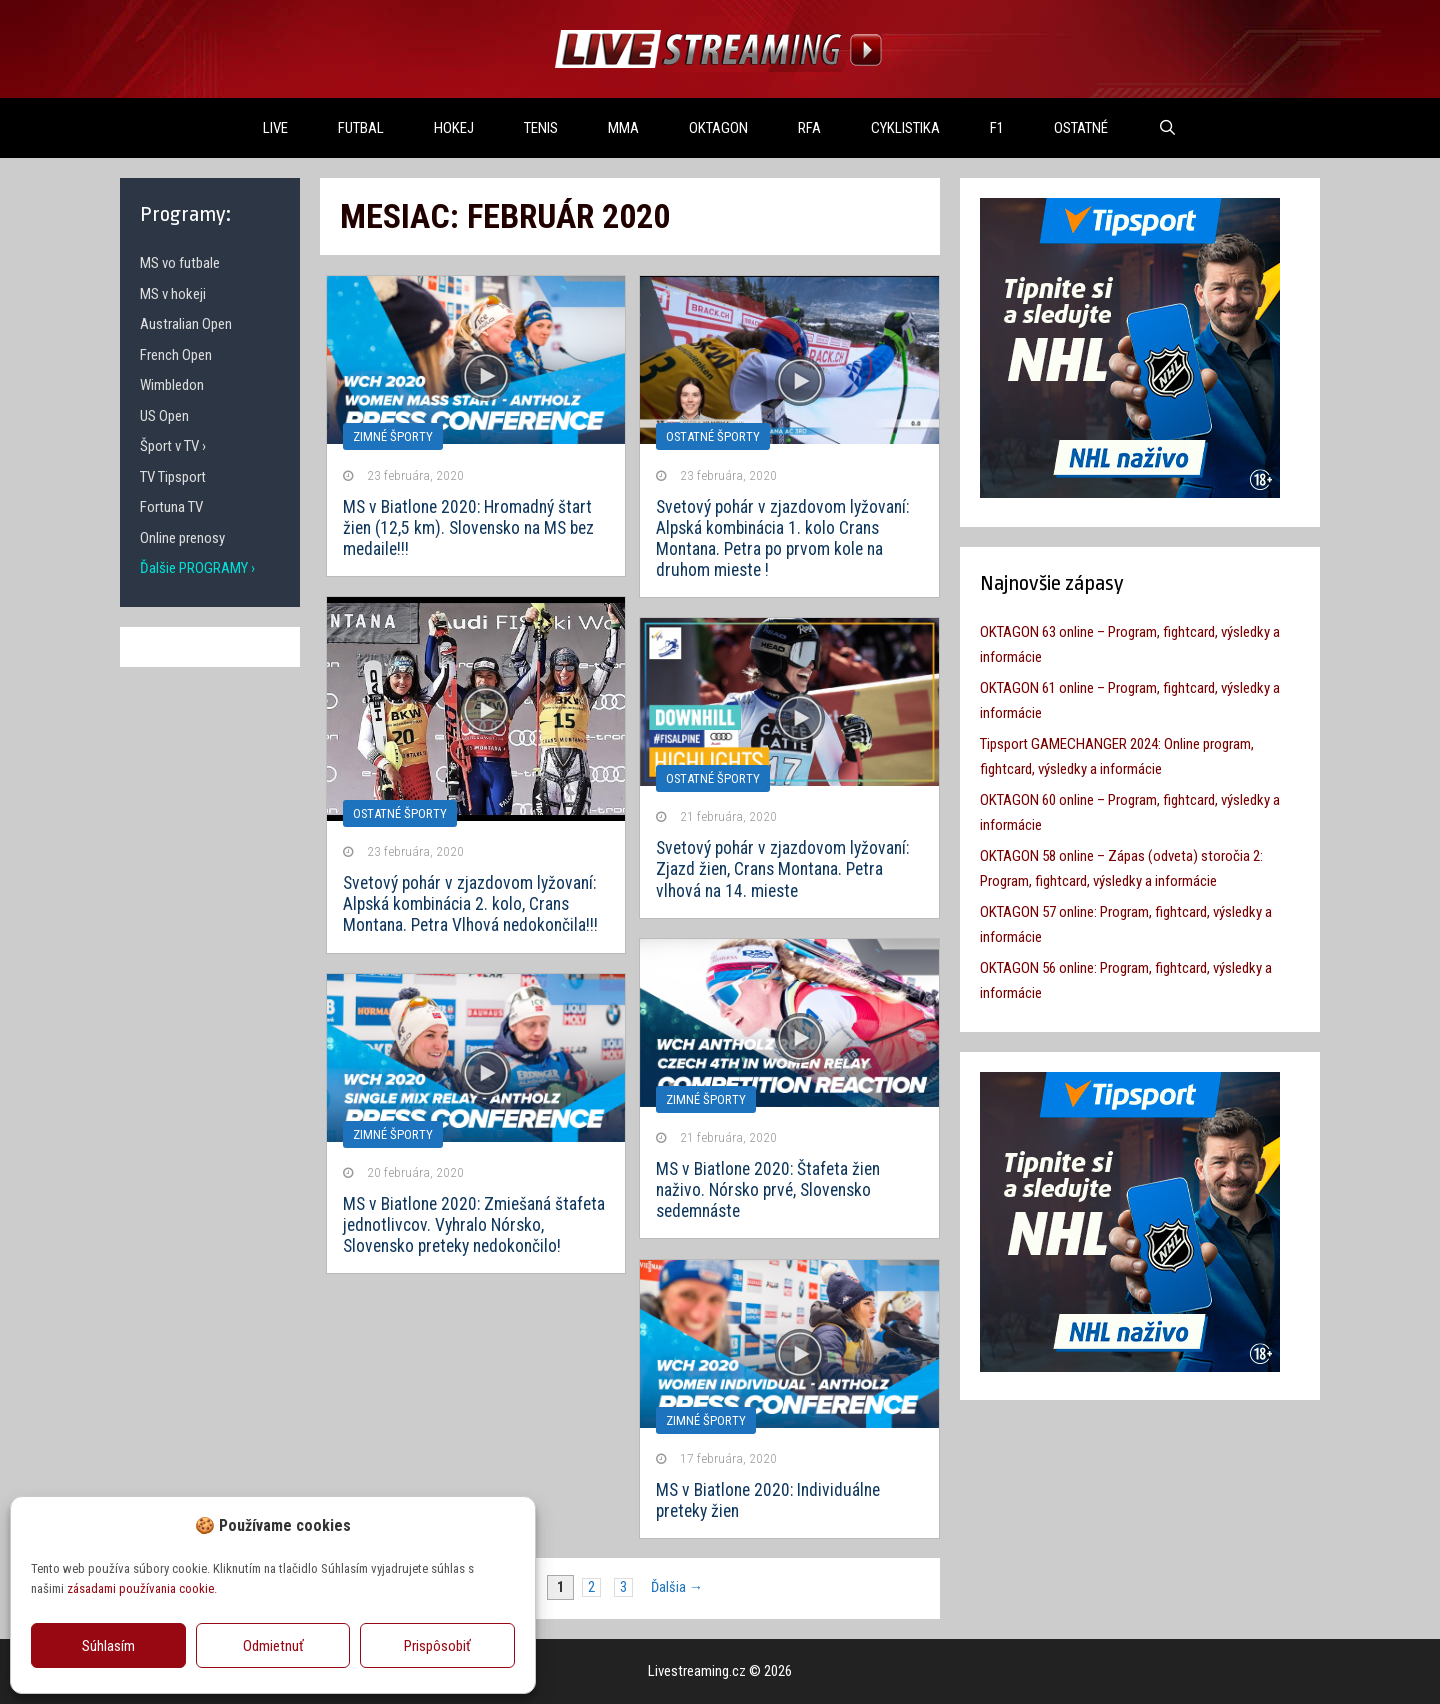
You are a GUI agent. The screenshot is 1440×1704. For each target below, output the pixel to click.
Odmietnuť (273, 1646)
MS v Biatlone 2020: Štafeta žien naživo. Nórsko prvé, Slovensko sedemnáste (768, 1190)
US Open (164, 416)
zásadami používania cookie (140, 1588)
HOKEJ (454, 128)
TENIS (541, 128)
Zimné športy (393, 436)
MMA (623, 128)
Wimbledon (172, 385)
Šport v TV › (173, 446)
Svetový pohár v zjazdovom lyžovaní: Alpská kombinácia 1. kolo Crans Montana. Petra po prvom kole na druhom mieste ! (782, 538)
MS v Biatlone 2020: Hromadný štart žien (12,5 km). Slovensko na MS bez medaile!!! (468, 528)
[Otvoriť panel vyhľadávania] (1167, 128)
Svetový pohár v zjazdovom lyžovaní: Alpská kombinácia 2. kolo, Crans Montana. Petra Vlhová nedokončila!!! (470, 904)
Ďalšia (677, 1587)
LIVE (275, 128)
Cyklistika (905, 128)
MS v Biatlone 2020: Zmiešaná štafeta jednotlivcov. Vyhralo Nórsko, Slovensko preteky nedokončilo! (474, 1225)
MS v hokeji (173, 294)
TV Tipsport (173, 477)
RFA (809, 128)
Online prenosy (182, 538)
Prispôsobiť (437, 1646)
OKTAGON (718, 128)
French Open (176, 355)
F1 (997, 128)
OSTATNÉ (1081, 128)
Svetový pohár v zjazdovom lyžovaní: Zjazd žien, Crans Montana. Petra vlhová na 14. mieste (782, 869)
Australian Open (186, 324)
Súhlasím (108, 1646)
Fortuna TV (171, 507)
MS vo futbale (180, 263)
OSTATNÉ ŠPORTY (713, 436)
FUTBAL (361, 128)
